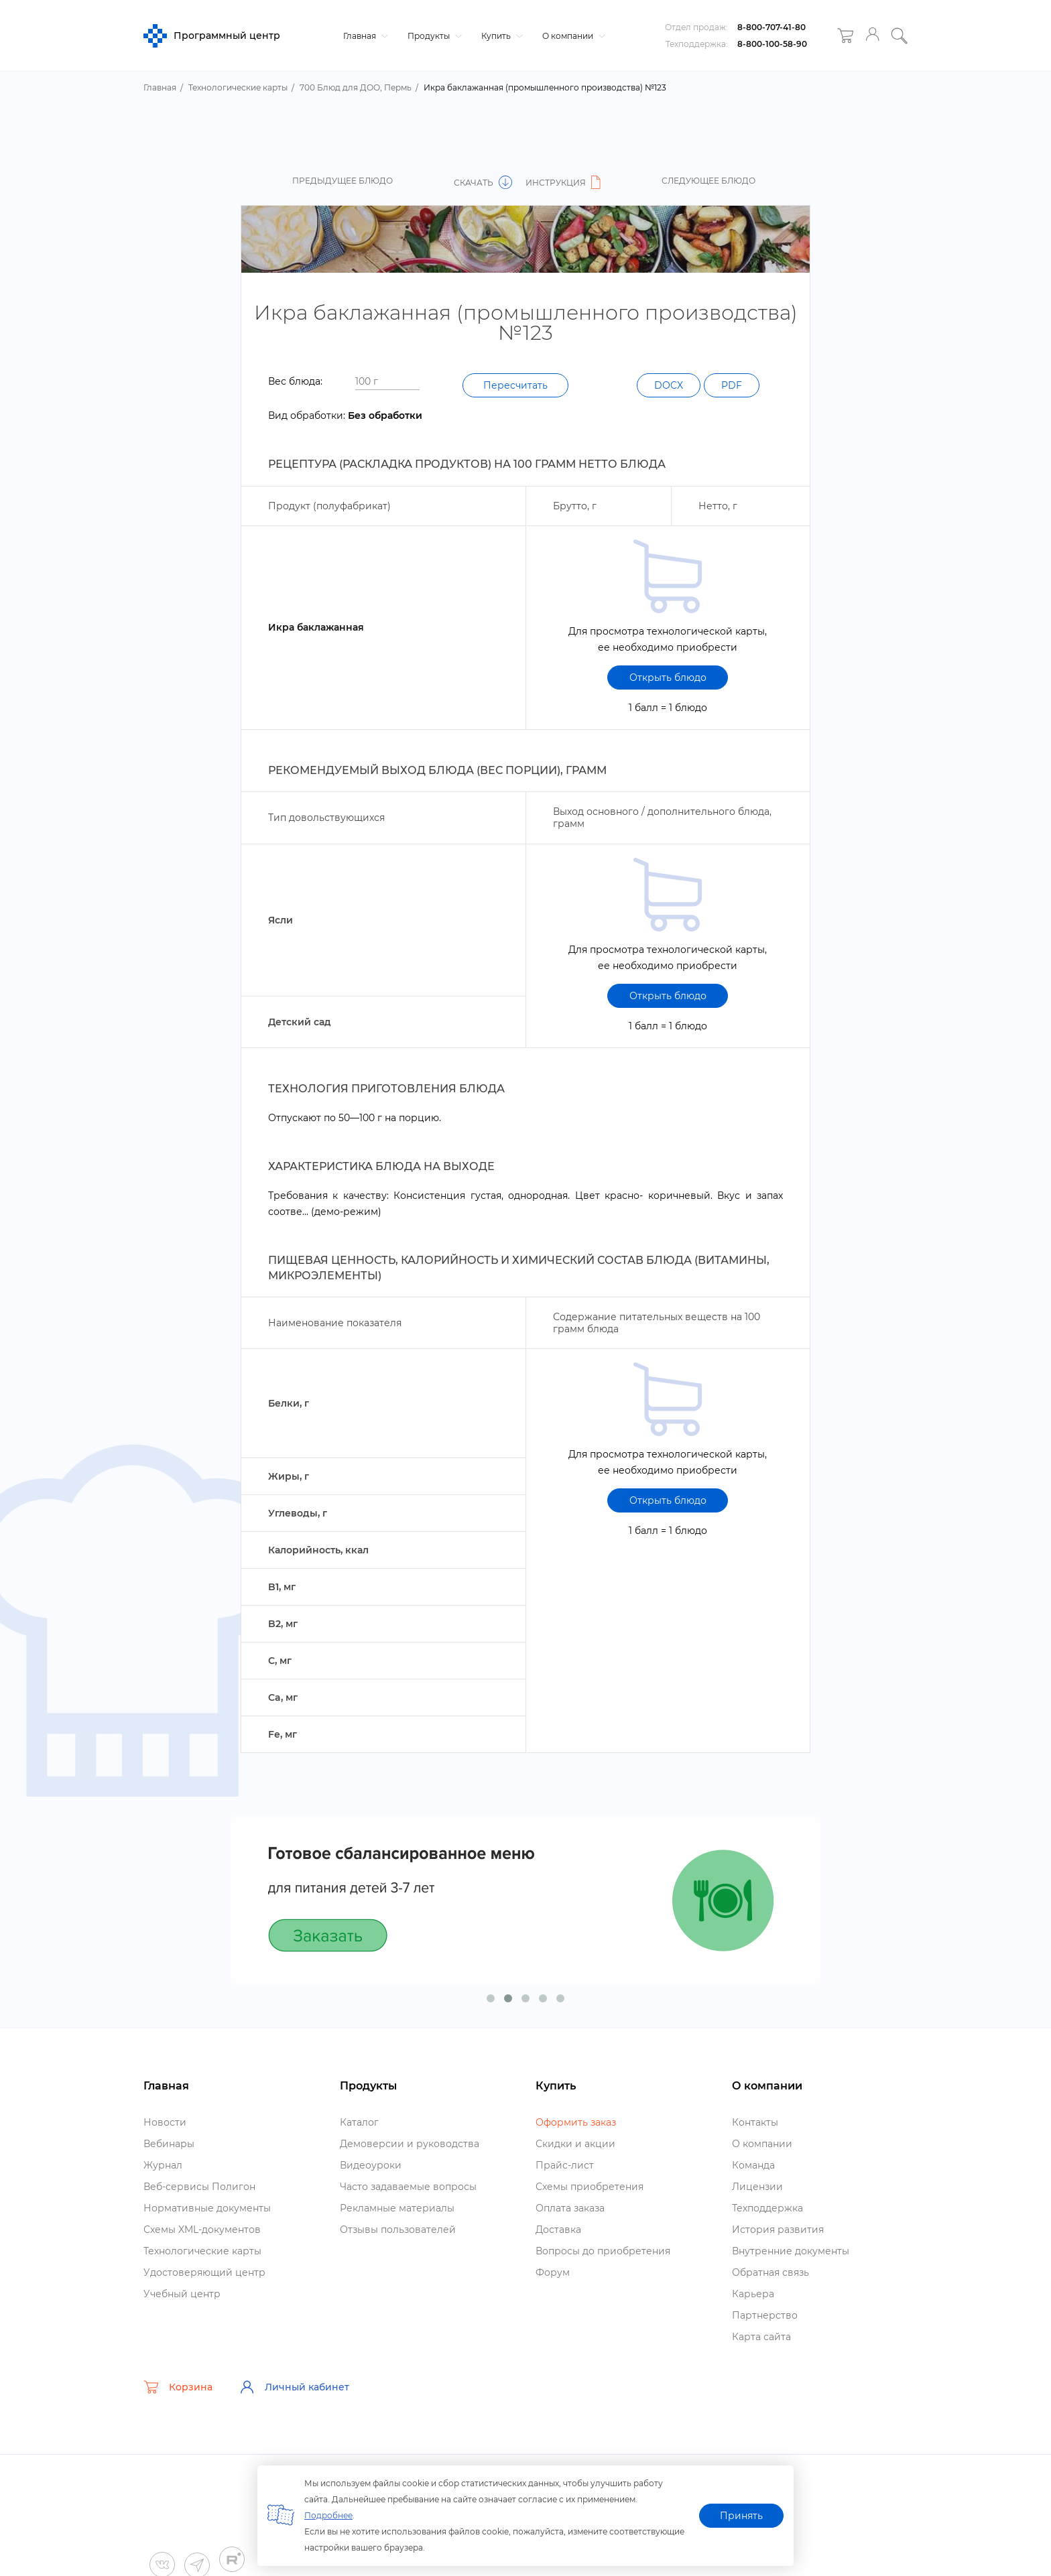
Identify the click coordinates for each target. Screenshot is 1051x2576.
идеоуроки (370, 2165)
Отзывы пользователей (398, 2230)
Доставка (558, 2230)
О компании (572, 36)
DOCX (668, 385)
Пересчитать (515, 385)
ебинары (168, 2144)
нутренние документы (790, 2251)
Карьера (753, 2294)
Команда (753, 2165)
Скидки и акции (575, 2144)
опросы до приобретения (603, 2251)
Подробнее (328, 2515)
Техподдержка (767, 2208)
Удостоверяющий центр (204, 2272)
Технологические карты (202, 2251)
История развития (778, 2230)
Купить (500, 36)
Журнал (162, 2165)
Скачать (483, 183)
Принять (741, 2516)
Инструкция (565, 183)
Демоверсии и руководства (409, 2144)
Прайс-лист (565, 2165)
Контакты (755, 2122)
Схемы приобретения (589, 2187)
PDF (731, 385)
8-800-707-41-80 (771, 27)
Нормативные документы (207, 2208)
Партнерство (765, 2315)
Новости (164, 2122)
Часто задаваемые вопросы (408, 2187)
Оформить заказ (576, 2122)
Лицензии (757, 2187)
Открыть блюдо (667, 677)
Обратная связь (770, 2272)
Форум (553, 2272)
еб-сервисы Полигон (199, 2187)
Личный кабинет (294, 2387)
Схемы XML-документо (202, 2230)
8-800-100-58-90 (772, 44)
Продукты (433, 36)
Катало (359, 2122)
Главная (364, 36)
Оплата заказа (570, 2208)
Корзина (177, 2387)
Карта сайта (761, 2337)
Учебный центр (182, 2294)
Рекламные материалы (397, 2208)
